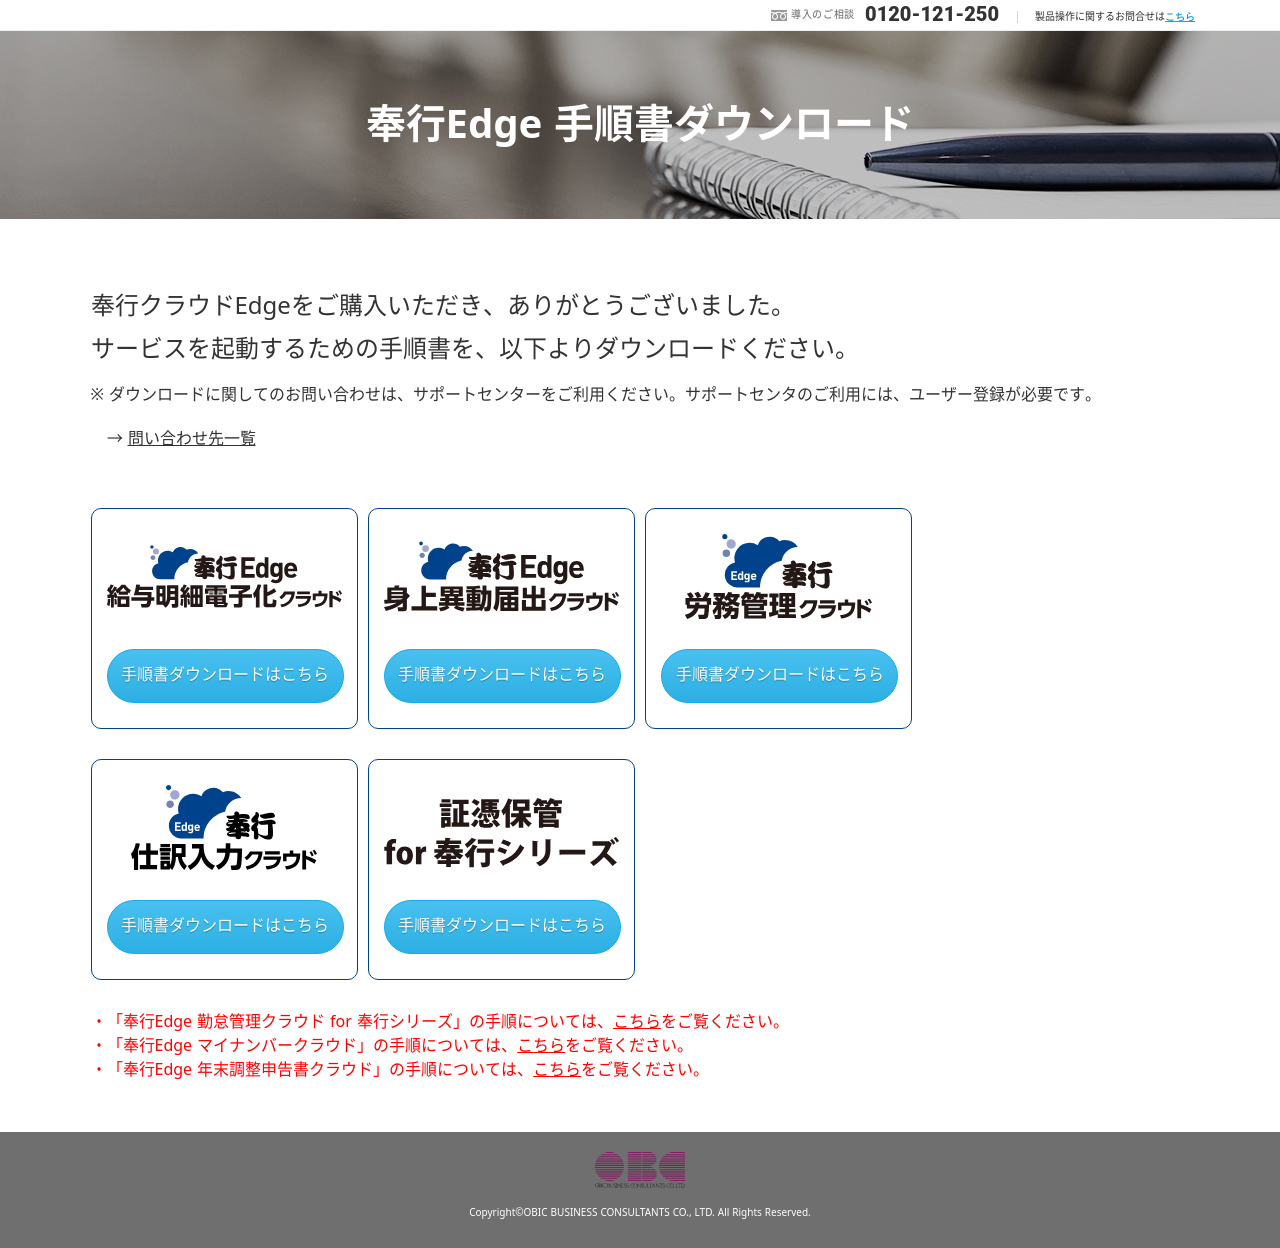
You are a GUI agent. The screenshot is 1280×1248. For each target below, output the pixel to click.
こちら (1180, 16)
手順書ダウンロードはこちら (225, 675)
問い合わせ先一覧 (192, 439)
